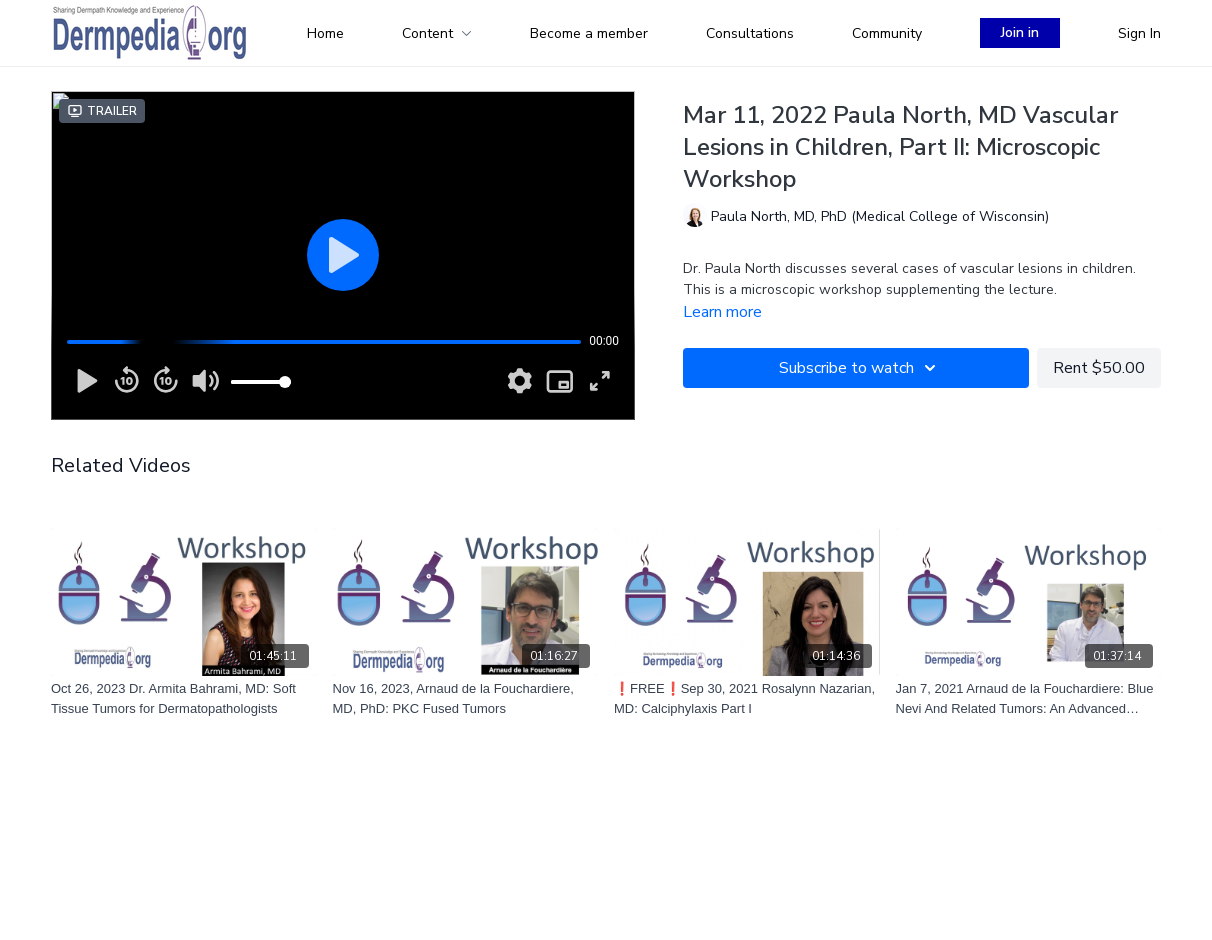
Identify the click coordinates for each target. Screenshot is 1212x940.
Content (437, 33)
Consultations (750, 33)
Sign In (1139, 33)
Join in (1020, 32)
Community (887, 33)
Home (325, 33)
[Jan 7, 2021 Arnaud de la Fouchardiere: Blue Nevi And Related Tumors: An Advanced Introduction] (1029, 698)
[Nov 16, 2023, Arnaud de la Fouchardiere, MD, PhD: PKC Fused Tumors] (466, 698)
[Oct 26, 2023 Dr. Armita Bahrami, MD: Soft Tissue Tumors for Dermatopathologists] (184, 698)
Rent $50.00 (1099, 368)
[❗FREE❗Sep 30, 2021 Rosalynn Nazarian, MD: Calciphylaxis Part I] (747, 698)
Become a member (589, 33)
